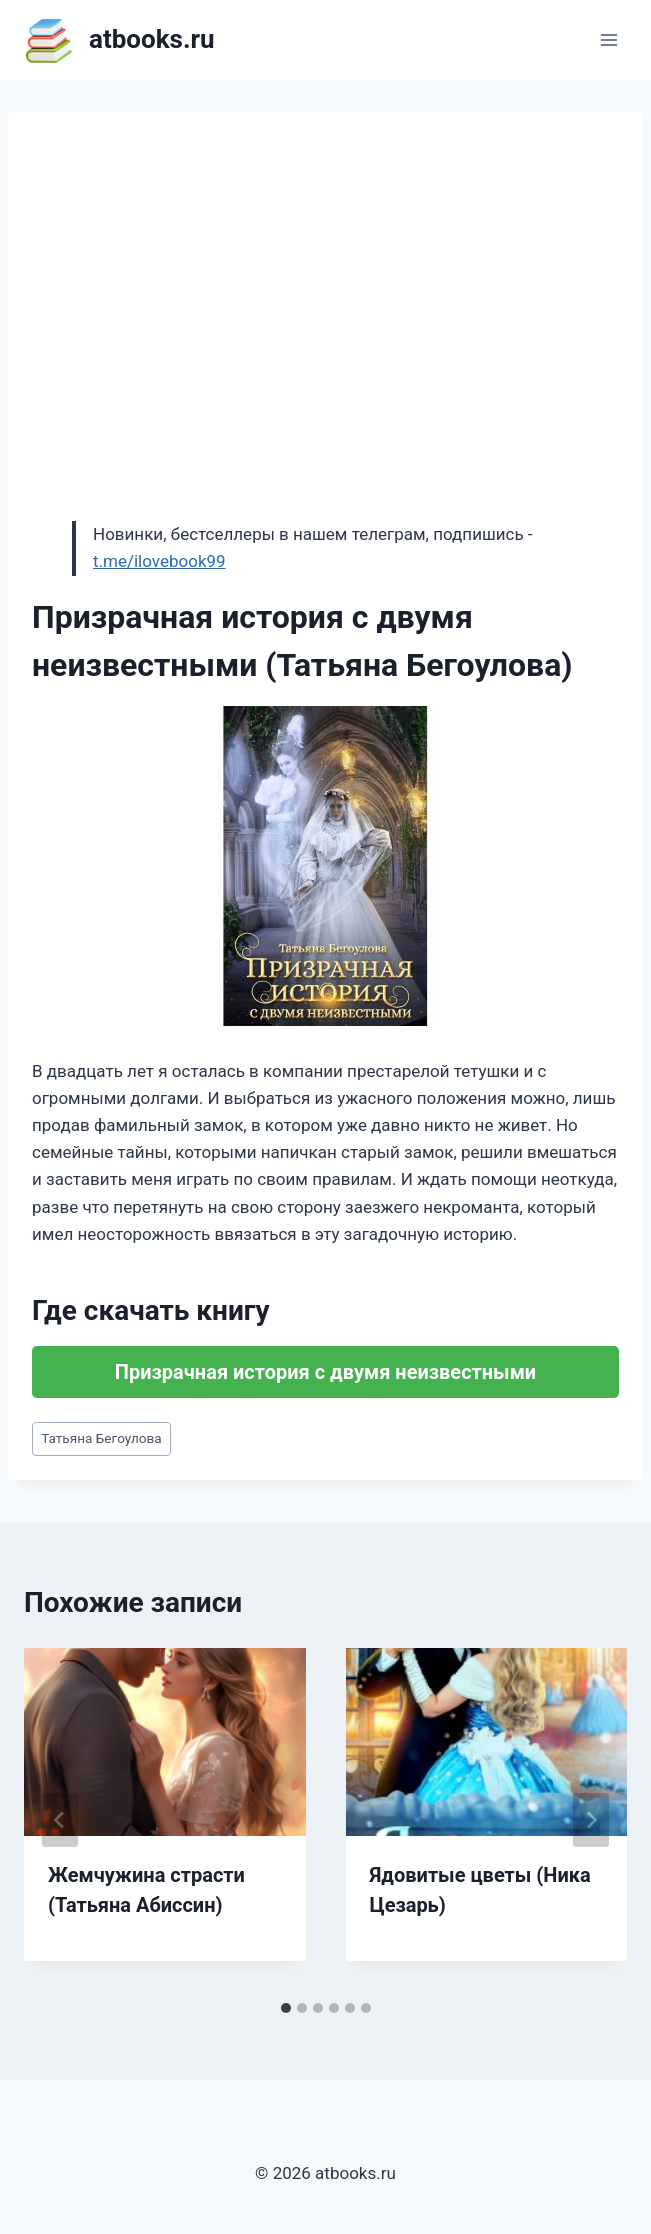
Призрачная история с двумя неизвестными (325, 1372)
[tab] (286, 2008)
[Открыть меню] (608, 39)
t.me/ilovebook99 (159, 561)
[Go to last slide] (60, 1820)
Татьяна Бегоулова (101, 1438)
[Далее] (591, 1820)
